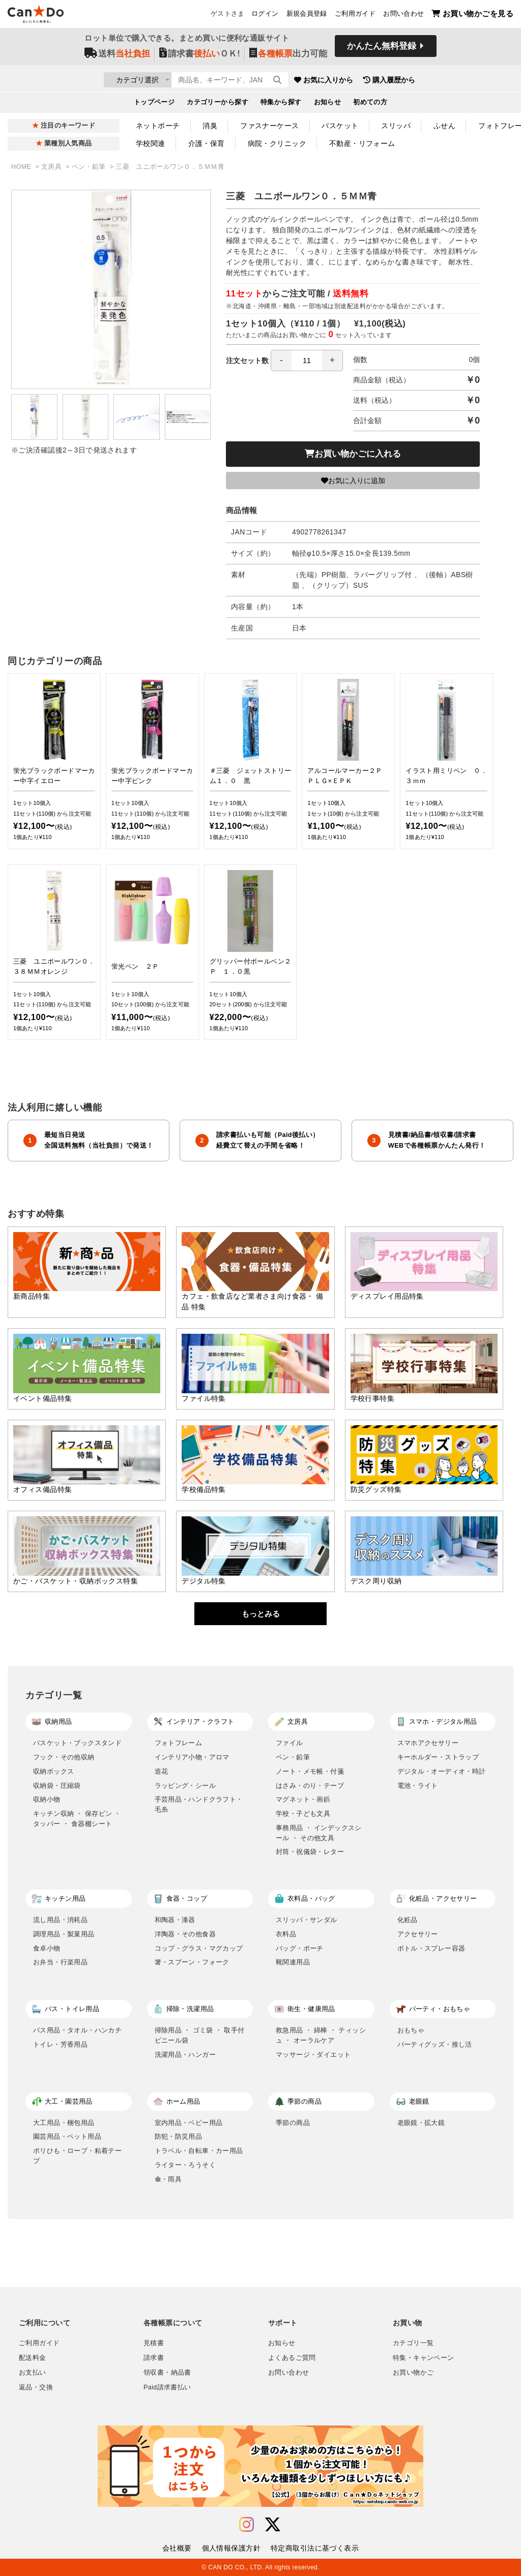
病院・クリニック (277, 143)
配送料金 (32, 2357)
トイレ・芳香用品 (60, 2044)
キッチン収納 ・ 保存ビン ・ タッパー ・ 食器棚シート (77, 1819)
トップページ (154, 104)
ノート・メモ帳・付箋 (310, 1771)
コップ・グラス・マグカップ (199, 1948)
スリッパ (396, 126)
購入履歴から (450, 81)
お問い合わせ (403, 15)
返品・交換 (36, 2387)
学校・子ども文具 (303, 1813)
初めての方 (370, 104)
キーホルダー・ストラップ (438, 1757)
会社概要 (177, 2548)
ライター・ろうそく (185, 2165)
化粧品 (407, 1920)
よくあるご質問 (292, 2357)
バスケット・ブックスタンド (77, 1743)
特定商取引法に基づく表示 (315, 2548)
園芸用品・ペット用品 (67, 2136)
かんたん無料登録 (381, 49)
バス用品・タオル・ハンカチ (77, 2030)
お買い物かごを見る (472, 15)
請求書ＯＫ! (199, 56)
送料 (117, 56)
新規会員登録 (306, 15)
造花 (161, 1771)
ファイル (289, 1743)
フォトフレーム (178, 1743)
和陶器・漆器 (175, 1920)
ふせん (444, 126)
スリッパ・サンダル (306, 1920)
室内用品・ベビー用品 (189, 2122)
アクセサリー (417, 1934)
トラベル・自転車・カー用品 (199, 2150)
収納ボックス (53, 1771)
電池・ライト (417, 1785)
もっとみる (261, 1613)
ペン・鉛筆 (90, 166)
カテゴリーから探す (217, 104)
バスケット (340, 126)
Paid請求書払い (167, 2387)
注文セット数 (284, 360)
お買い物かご (413, 2372)
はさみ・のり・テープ (310, 1785)
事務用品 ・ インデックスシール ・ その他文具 (319, 1833)
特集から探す (281, 104)
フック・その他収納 (64, 1757)
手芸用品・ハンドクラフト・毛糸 (199, 1804)
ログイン (265, 15)
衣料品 (286, 1934)
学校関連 (150, 143)
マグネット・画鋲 (303, 1799)
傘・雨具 (168, 2179)
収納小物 (47, 1799)
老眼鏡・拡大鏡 (421, 2122)
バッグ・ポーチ (300, 1948)
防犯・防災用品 (178, 2136)
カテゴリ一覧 (413, 2343)
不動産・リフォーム (362, 143)
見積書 (153, 2343)
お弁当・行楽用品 (60, 1962)
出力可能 (288, 56)
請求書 (153, 2357)
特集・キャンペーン (423, 2357)
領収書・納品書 (167, 2372)
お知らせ (327, 104)
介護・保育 (206, 143)
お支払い (32, 2372)
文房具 (52, 166)
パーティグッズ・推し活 (434, 2044)
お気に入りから (384, 81)
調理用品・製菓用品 (64, 1934)
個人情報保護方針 (231, 2548)
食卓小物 (47, 1948)
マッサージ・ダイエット (313, 2054)
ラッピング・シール (185, 1785)
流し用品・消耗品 (60, 1920)
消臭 (209, 126)
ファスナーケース (269, 126)
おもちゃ (411, 2030)
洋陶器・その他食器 (185, 1934)
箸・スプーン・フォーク (192, 1962)
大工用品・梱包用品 (64, 2122)
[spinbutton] (307, 360)
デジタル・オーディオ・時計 (441, 1771)
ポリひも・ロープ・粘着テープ (77, 2156)
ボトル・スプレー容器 (431, 1948)
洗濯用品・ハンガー (185, 2054)
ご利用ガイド (355, 15)
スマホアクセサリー (428, 1743)
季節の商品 (293, 2122)
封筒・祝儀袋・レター (310, 1851)
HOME (22, 166)
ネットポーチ (158, 126)
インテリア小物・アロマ (192, 1757)
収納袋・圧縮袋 (57, 1785)
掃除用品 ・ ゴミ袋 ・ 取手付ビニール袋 (200, 2035)
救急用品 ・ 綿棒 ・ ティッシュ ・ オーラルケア (321, 2035)
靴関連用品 (293, 1962)
